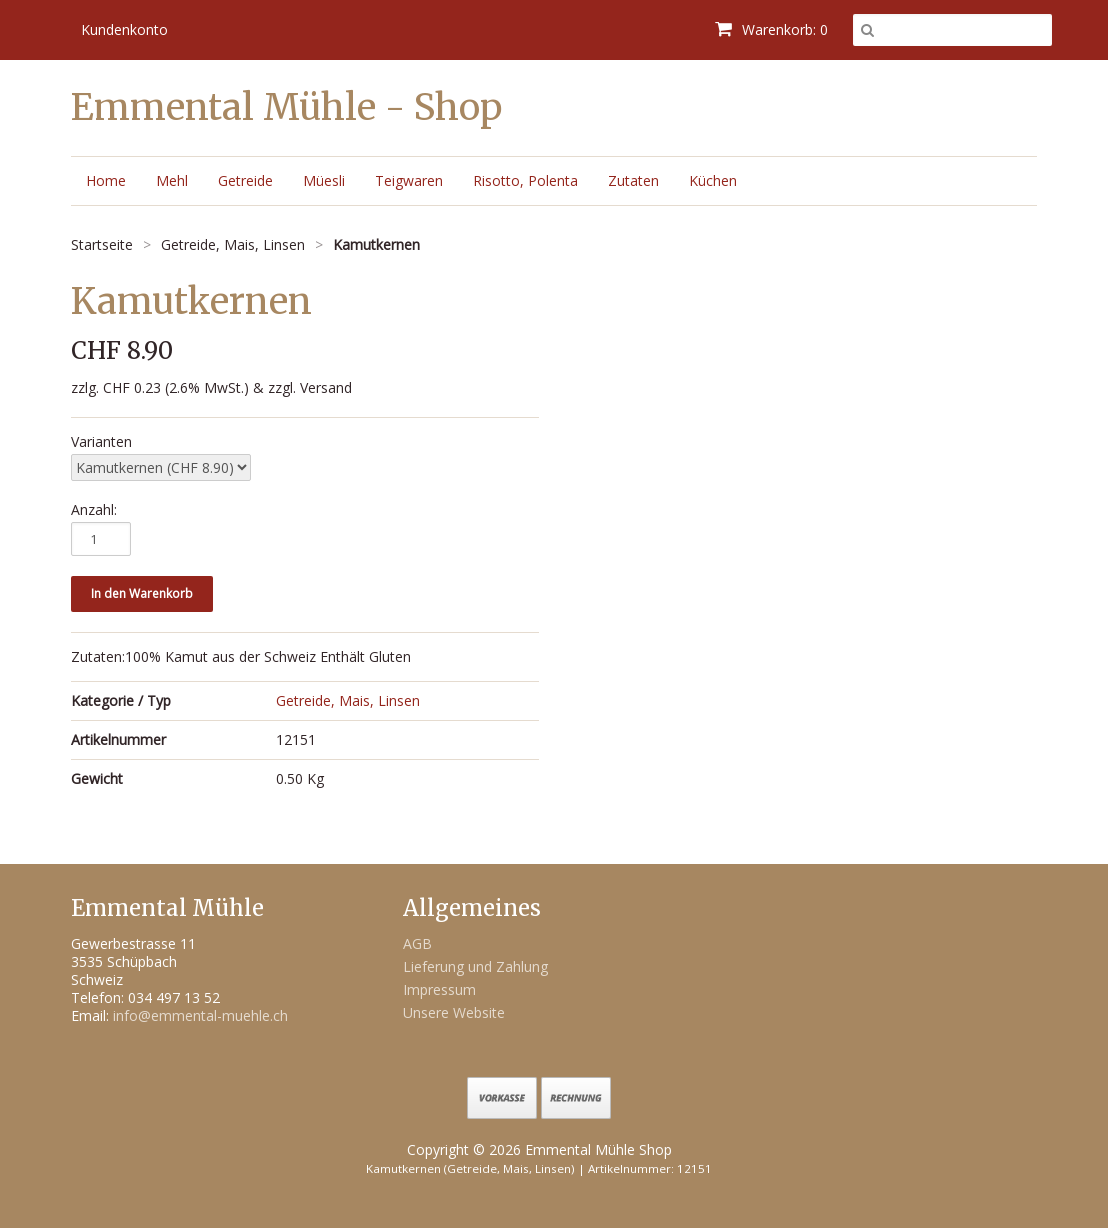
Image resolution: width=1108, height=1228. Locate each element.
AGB (417, 943)
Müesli (324, 180)
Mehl (172, 180)
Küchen (713, 180)
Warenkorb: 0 (771, 29)
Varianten (101, 442)
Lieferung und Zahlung (475, 966)
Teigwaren (409, 180)
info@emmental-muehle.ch (200, 1015)
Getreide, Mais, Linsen (348, 700)
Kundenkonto (124, 29)
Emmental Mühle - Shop (286, 108)
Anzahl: (94, 510)
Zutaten (633, 180)
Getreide (245, 180)
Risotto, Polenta (525, 180)
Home (106, 180)
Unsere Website (454, 1012)
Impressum (439, 989)
